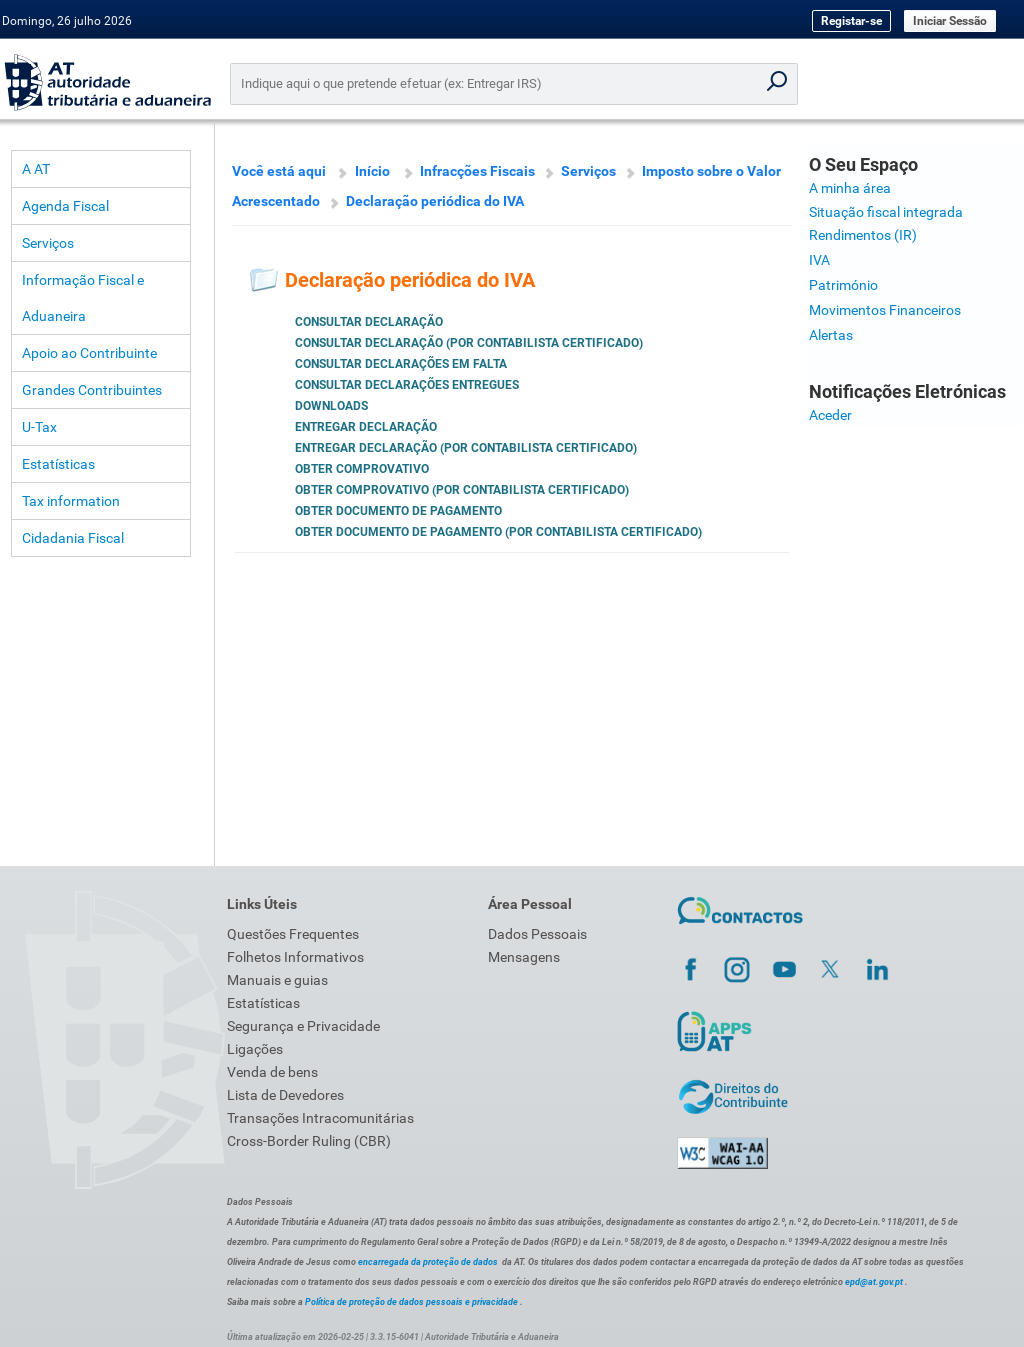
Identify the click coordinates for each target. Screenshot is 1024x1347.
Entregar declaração (366, 427)
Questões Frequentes (293, 934)
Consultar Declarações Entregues (407, 385)
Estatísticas (58, 464)
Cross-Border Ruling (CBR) (309, 1141)
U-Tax (39, 427)
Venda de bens (272, 1072)
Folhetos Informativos (295, 957)
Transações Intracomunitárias (320, 1118)
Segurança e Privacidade (303, 1026)
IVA (819, 260)
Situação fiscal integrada (886, 212)
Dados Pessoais (537, 934)
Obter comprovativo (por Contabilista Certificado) (462, 490)
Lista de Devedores (285, 1095)
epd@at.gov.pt (874, 1282)
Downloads (331, 406)
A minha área (850, 188)
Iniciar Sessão (950, 21)
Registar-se (851, 21)
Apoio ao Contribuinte (89, 353)
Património (843, 285)
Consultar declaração (369, 322)
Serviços (48, 243)
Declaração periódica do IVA (435, 201)
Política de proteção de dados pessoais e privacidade (411, 1302)
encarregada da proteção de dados (428, 1262)
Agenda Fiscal (65, 206)
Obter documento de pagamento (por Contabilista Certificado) (498, 532)
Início (372, 171)
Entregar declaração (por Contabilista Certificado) (466, 448)
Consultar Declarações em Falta (401, 364)
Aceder (830, 415)
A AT (36, 169)
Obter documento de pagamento (398, 511)
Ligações (255, 1049)
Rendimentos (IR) (863, 235)
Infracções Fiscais (477, 171)
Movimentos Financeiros (885, 310)
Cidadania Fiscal (73, 538)
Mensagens (524, 957)
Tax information (71, 501)
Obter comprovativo (362, 469)
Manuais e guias (277, 980)
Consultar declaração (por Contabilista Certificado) (469, 343)
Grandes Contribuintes (92, 390)
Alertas (831, 335)
